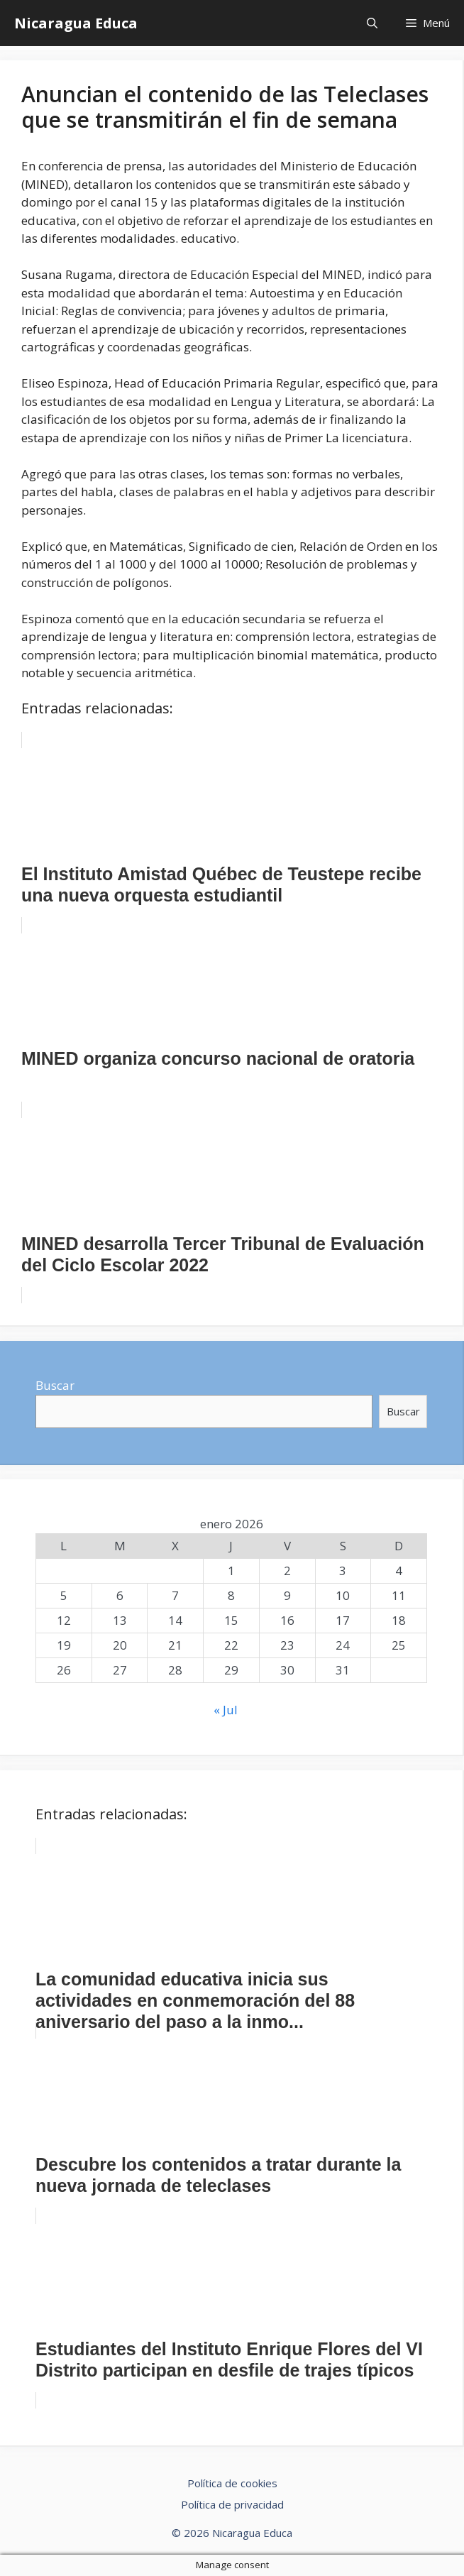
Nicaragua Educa (76, 23)
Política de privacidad (232, 2504)
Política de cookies (232, 2483)
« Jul (226, 1709)
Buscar (54, 1385)
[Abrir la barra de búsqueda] (372, 23)
